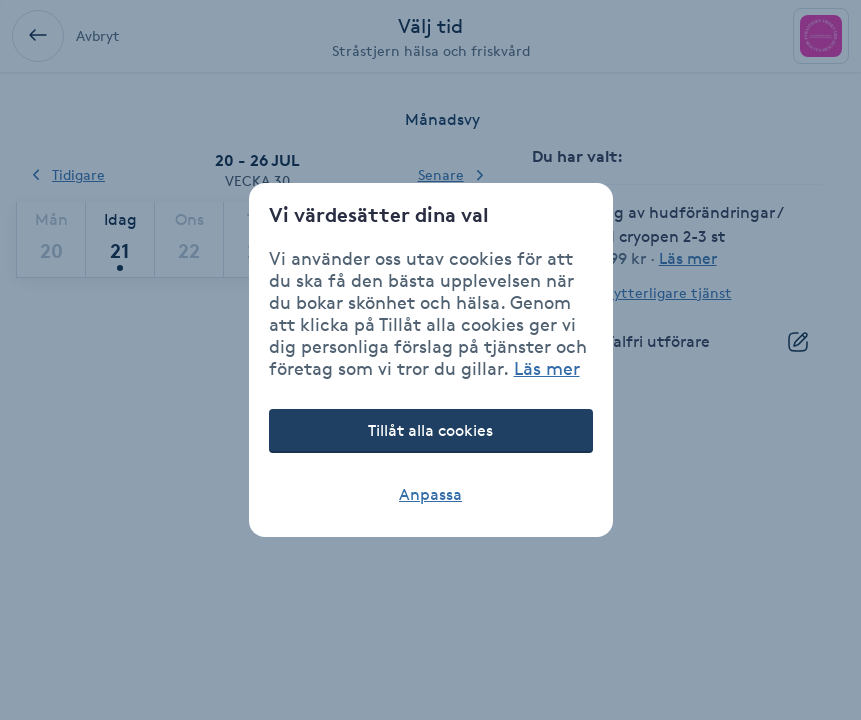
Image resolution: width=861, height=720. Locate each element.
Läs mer (547, 368)
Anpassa (430, 494)
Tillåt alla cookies (430, 430)
